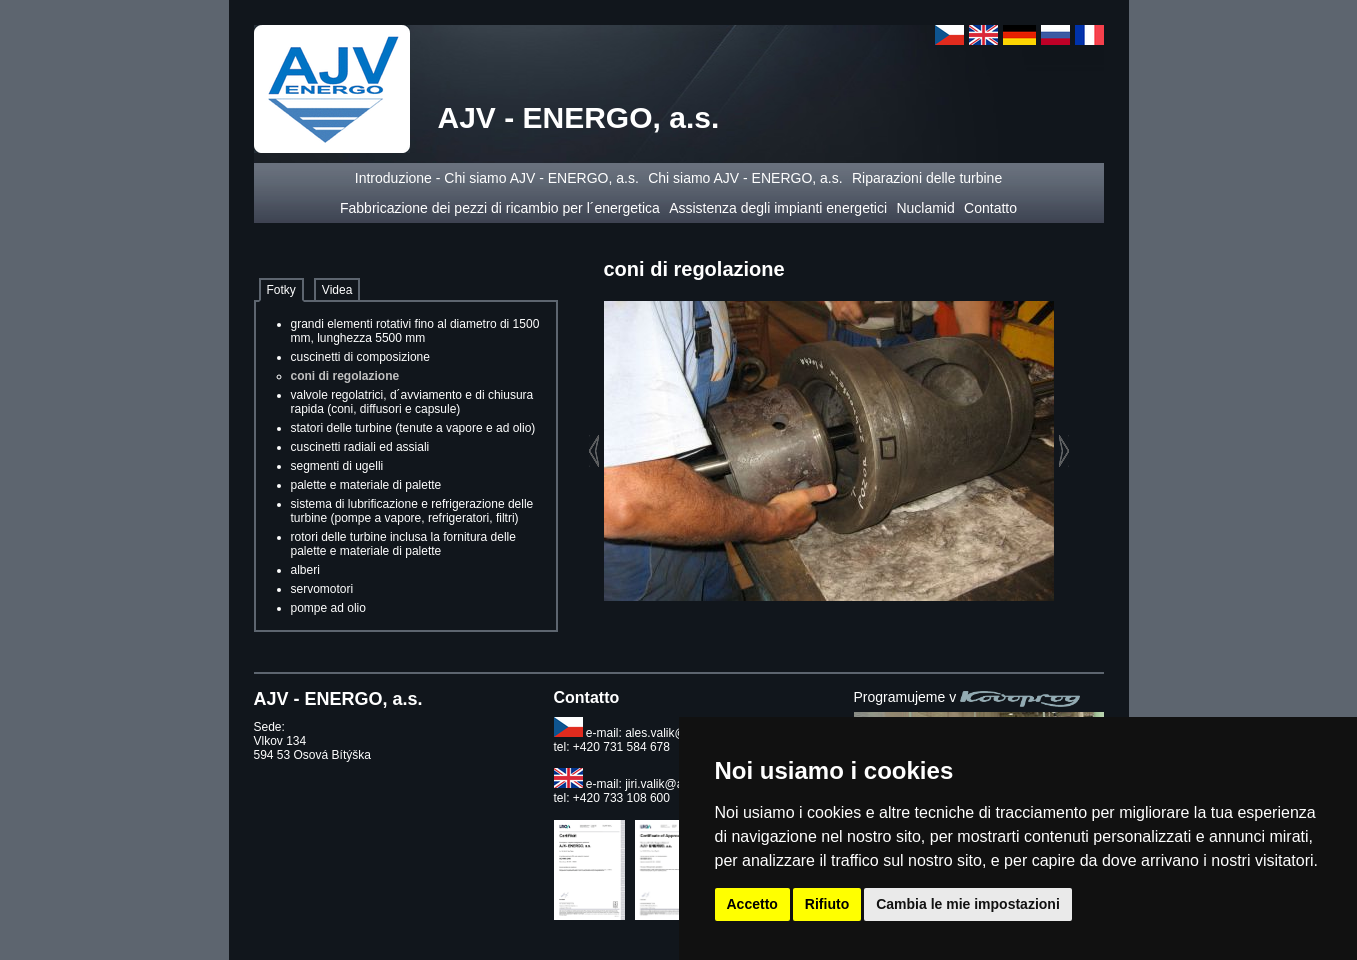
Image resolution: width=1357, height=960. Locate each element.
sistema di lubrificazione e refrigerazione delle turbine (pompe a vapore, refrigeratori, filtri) (412, 511)
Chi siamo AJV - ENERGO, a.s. (745, 178)
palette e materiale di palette (366, 485)
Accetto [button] (752, 904)
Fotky (281, 290)
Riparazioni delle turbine (927, 178)
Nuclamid (925, 208)
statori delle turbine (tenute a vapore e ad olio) (413, 428)
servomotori (322, 589)
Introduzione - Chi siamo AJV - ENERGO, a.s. (497, 178)
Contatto (990, 208)
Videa (337, 290)
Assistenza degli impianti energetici (778, 208)
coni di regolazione (345, 376)
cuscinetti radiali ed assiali (360, 447)
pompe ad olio (328, 608)
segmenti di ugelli (337, 466)
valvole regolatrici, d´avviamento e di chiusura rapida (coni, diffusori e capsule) (412, 402)
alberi (305, 570)
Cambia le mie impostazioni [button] (968, 904)
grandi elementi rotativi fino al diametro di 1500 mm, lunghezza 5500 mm (415, 331)
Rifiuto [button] (827, 904)
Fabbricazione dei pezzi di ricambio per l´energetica (500, 208)
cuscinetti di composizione (360, 357)
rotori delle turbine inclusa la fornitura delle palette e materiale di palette (403, 544)
